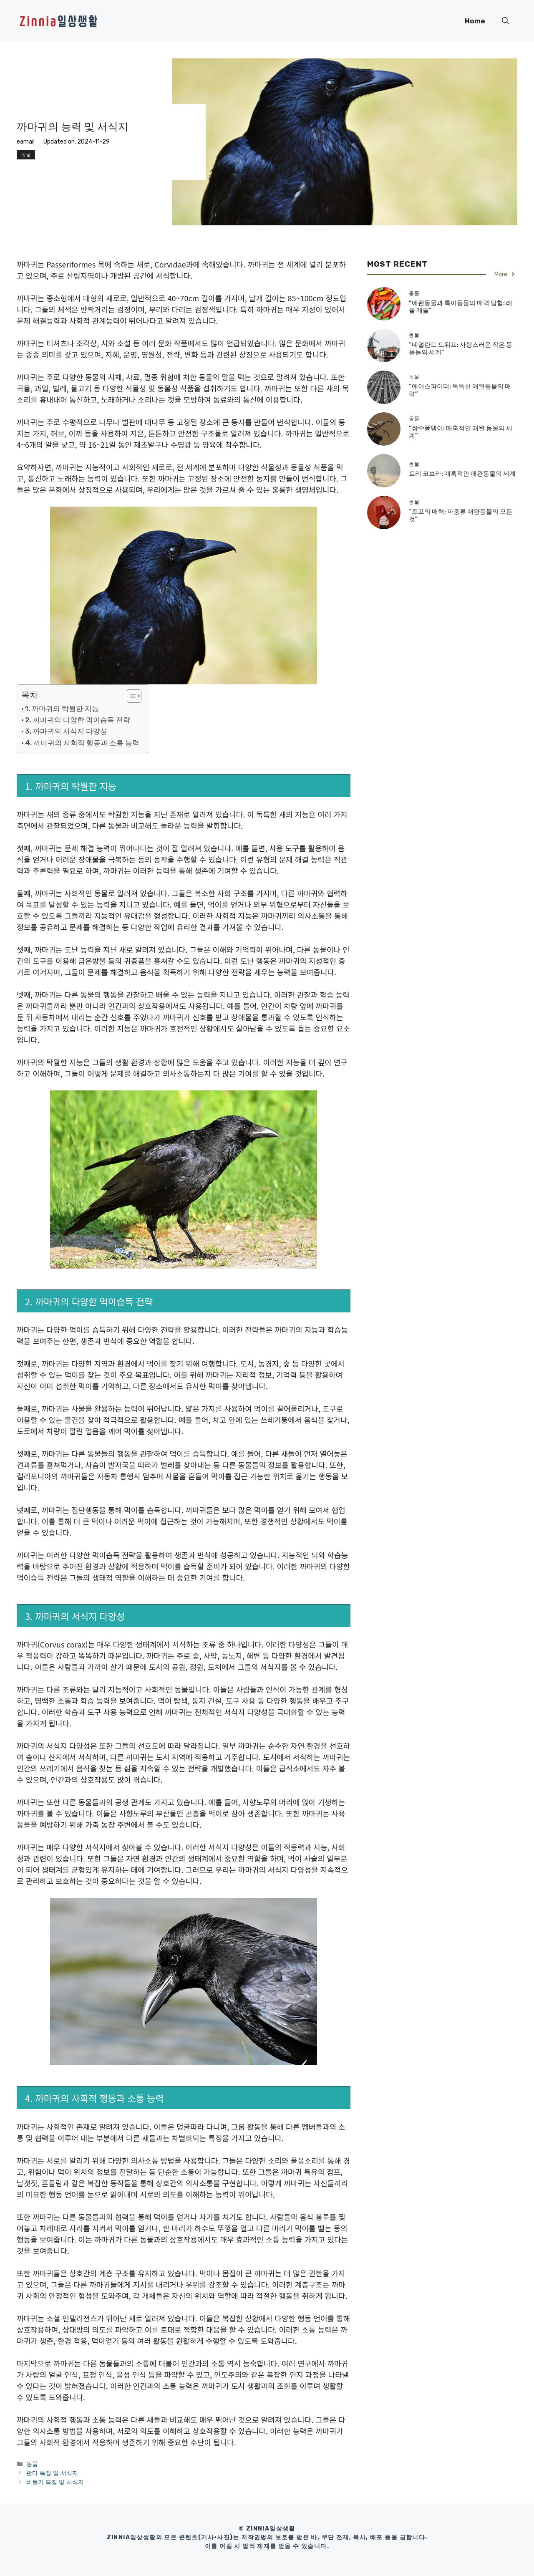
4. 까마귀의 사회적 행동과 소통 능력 (82, 743)
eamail (26, 141)
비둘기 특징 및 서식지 (55, 2482)
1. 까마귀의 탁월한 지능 (62, 708)
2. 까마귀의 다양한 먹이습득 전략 (77, 720)
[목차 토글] (130, 696)
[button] (505, 20)
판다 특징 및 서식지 (52, 2473)
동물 (26, 155)
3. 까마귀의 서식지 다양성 (66, 731)
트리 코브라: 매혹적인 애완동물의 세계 (462, 473)
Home (475, 21)
